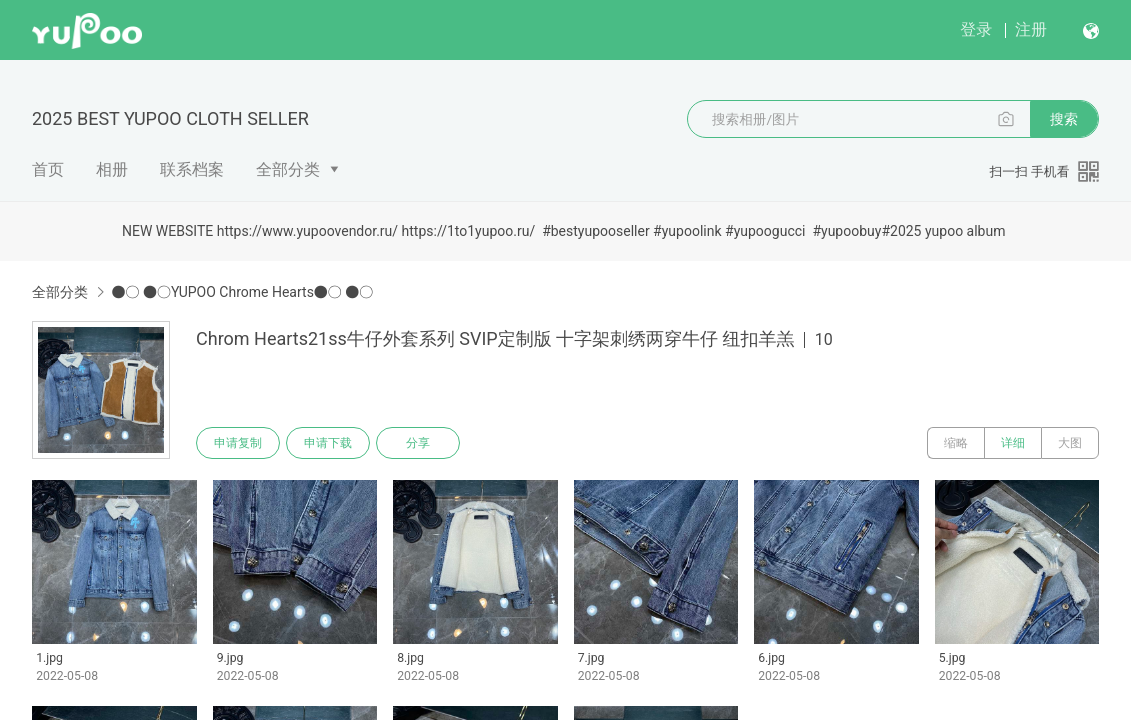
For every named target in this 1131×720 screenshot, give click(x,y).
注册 (1031, 29)
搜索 (1064, 119)
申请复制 (238, 443)
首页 (48, 169)
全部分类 (288, 169)
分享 (418, 443)
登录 (976, 29)
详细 (1013, 443)
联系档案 (192, 169)
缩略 (956, 443)
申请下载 (328, 443)
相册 (112, 169)
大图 (1070, 443)
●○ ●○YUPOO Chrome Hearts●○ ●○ (242, 292)
